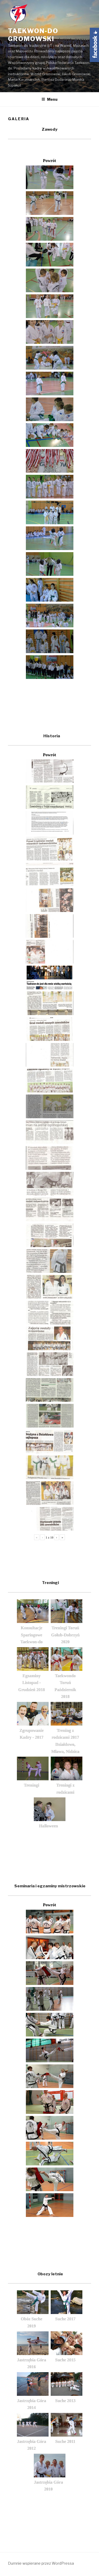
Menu (49, 99)
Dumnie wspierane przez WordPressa (41, 2563)
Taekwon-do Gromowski (33, 35)
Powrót (49, 160)
